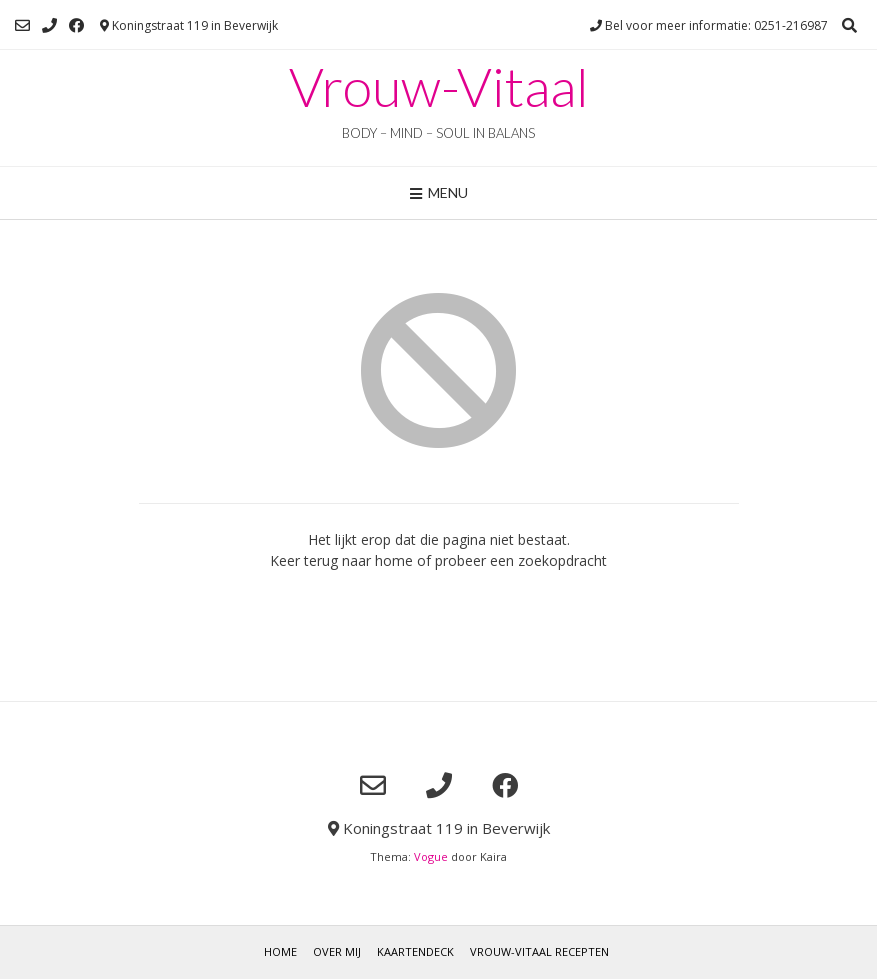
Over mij (337, 951)
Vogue (431, 856)
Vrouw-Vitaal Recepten (539, 951)
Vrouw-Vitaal (439, 87)
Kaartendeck (415, 951)
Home (280, 951)
